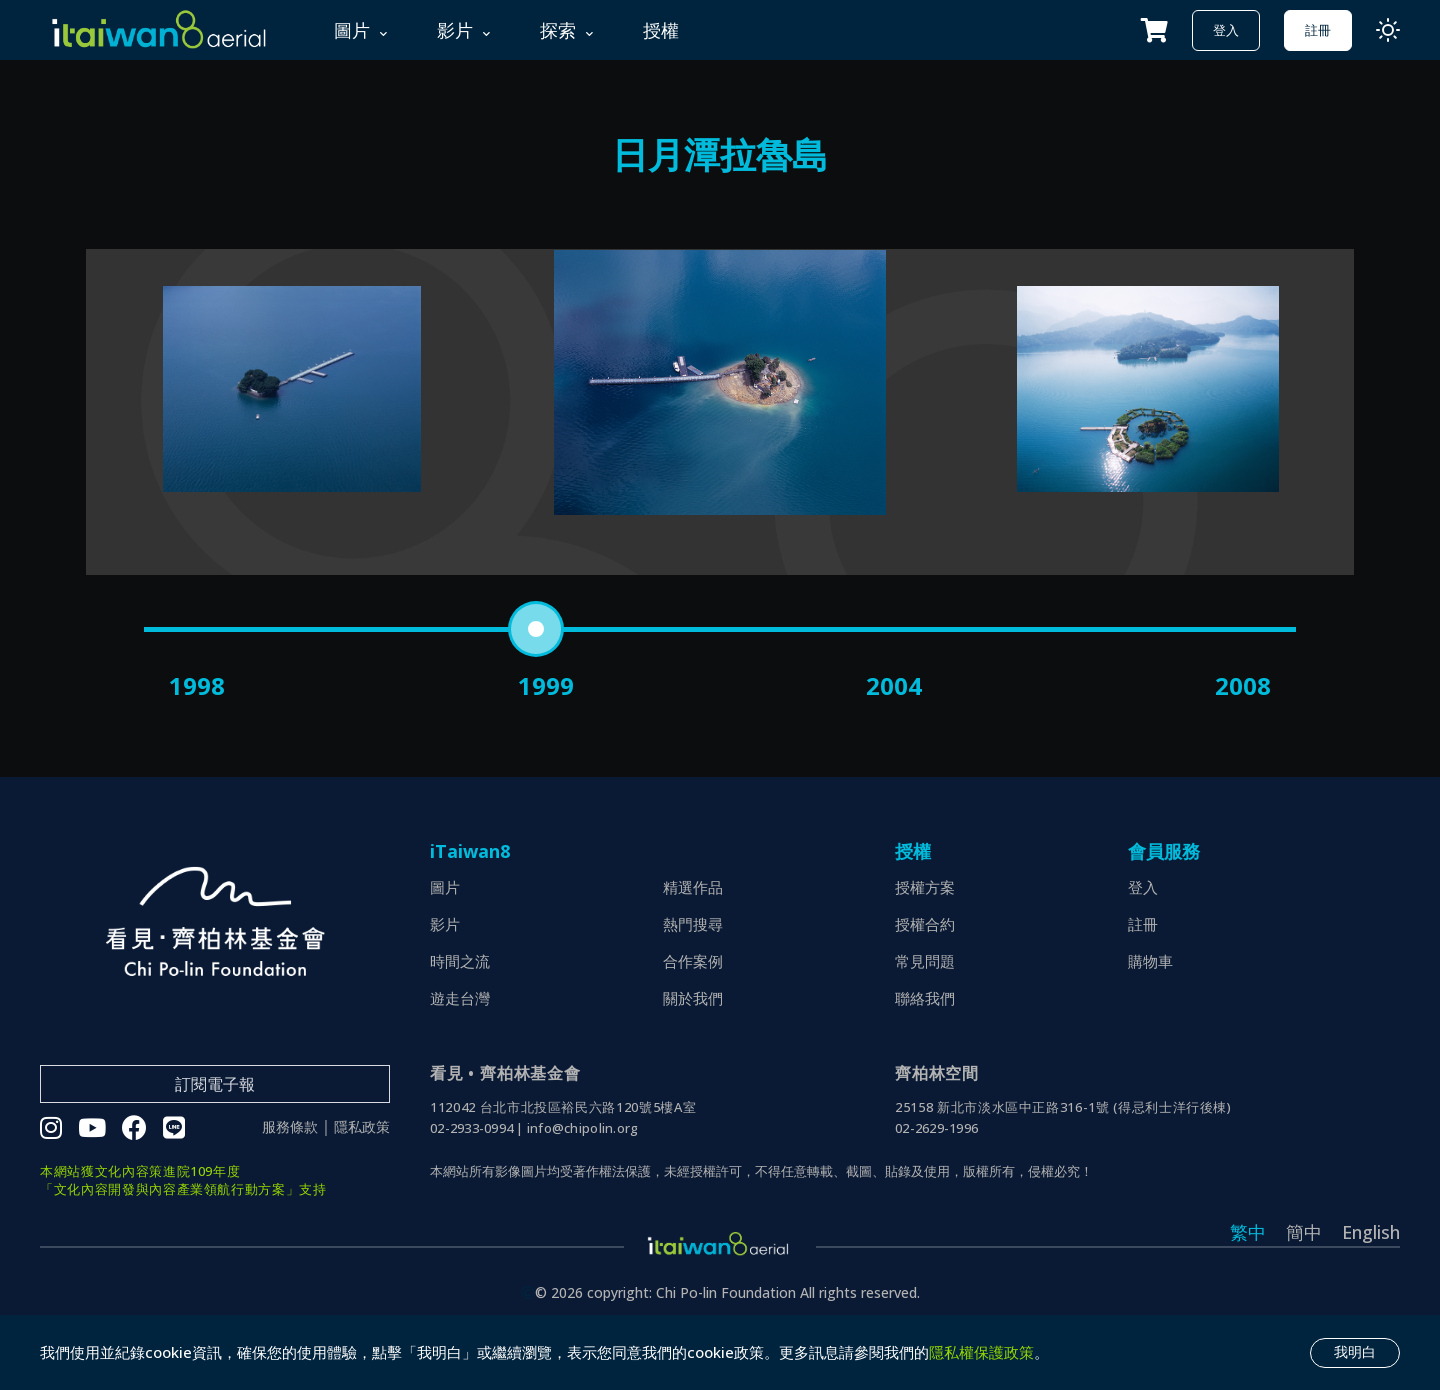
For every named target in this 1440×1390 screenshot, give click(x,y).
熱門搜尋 (693, 982)
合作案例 (693, 1019)
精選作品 (693, 945)
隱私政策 (362, 1186)
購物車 (1150, 1019)
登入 (1226, 30)
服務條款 (290, 1186)
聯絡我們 (925, 1056)
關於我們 (693, 1056)
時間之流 (460, 1019)
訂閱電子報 (215, 1142)
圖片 (445, 945)
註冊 (1318, 30)
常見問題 (925, 1019)
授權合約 (925, 982)
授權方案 (925, 945)
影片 (445, 982)
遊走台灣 (460, 1056)
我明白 (1355, 1352)
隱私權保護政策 (981, 1352)
